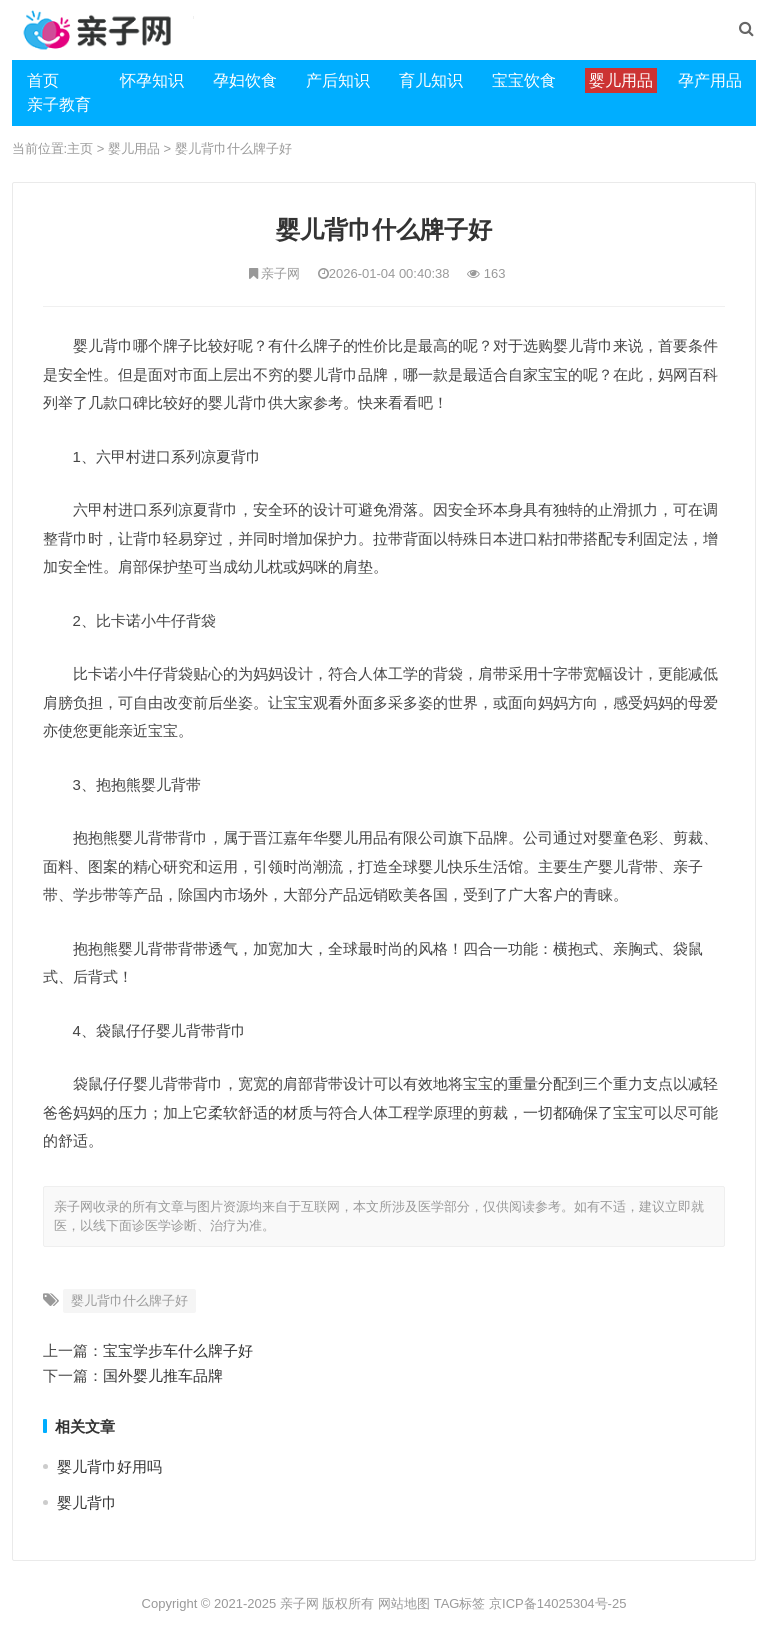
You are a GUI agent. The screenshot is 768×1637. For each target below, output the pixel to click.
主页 (80, 148)
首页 (43, 80)
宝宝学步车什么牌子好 (178, 1350)
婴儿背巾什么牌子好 (233, 148)
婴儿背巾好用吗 (109, 1466)
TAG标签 (460, 1603)
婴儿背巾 (87, 1502)
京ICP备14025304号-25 (557, 1603)
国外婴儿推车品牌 (163, 1375)
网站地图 (404, 1603)
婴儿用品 (134, 148)
